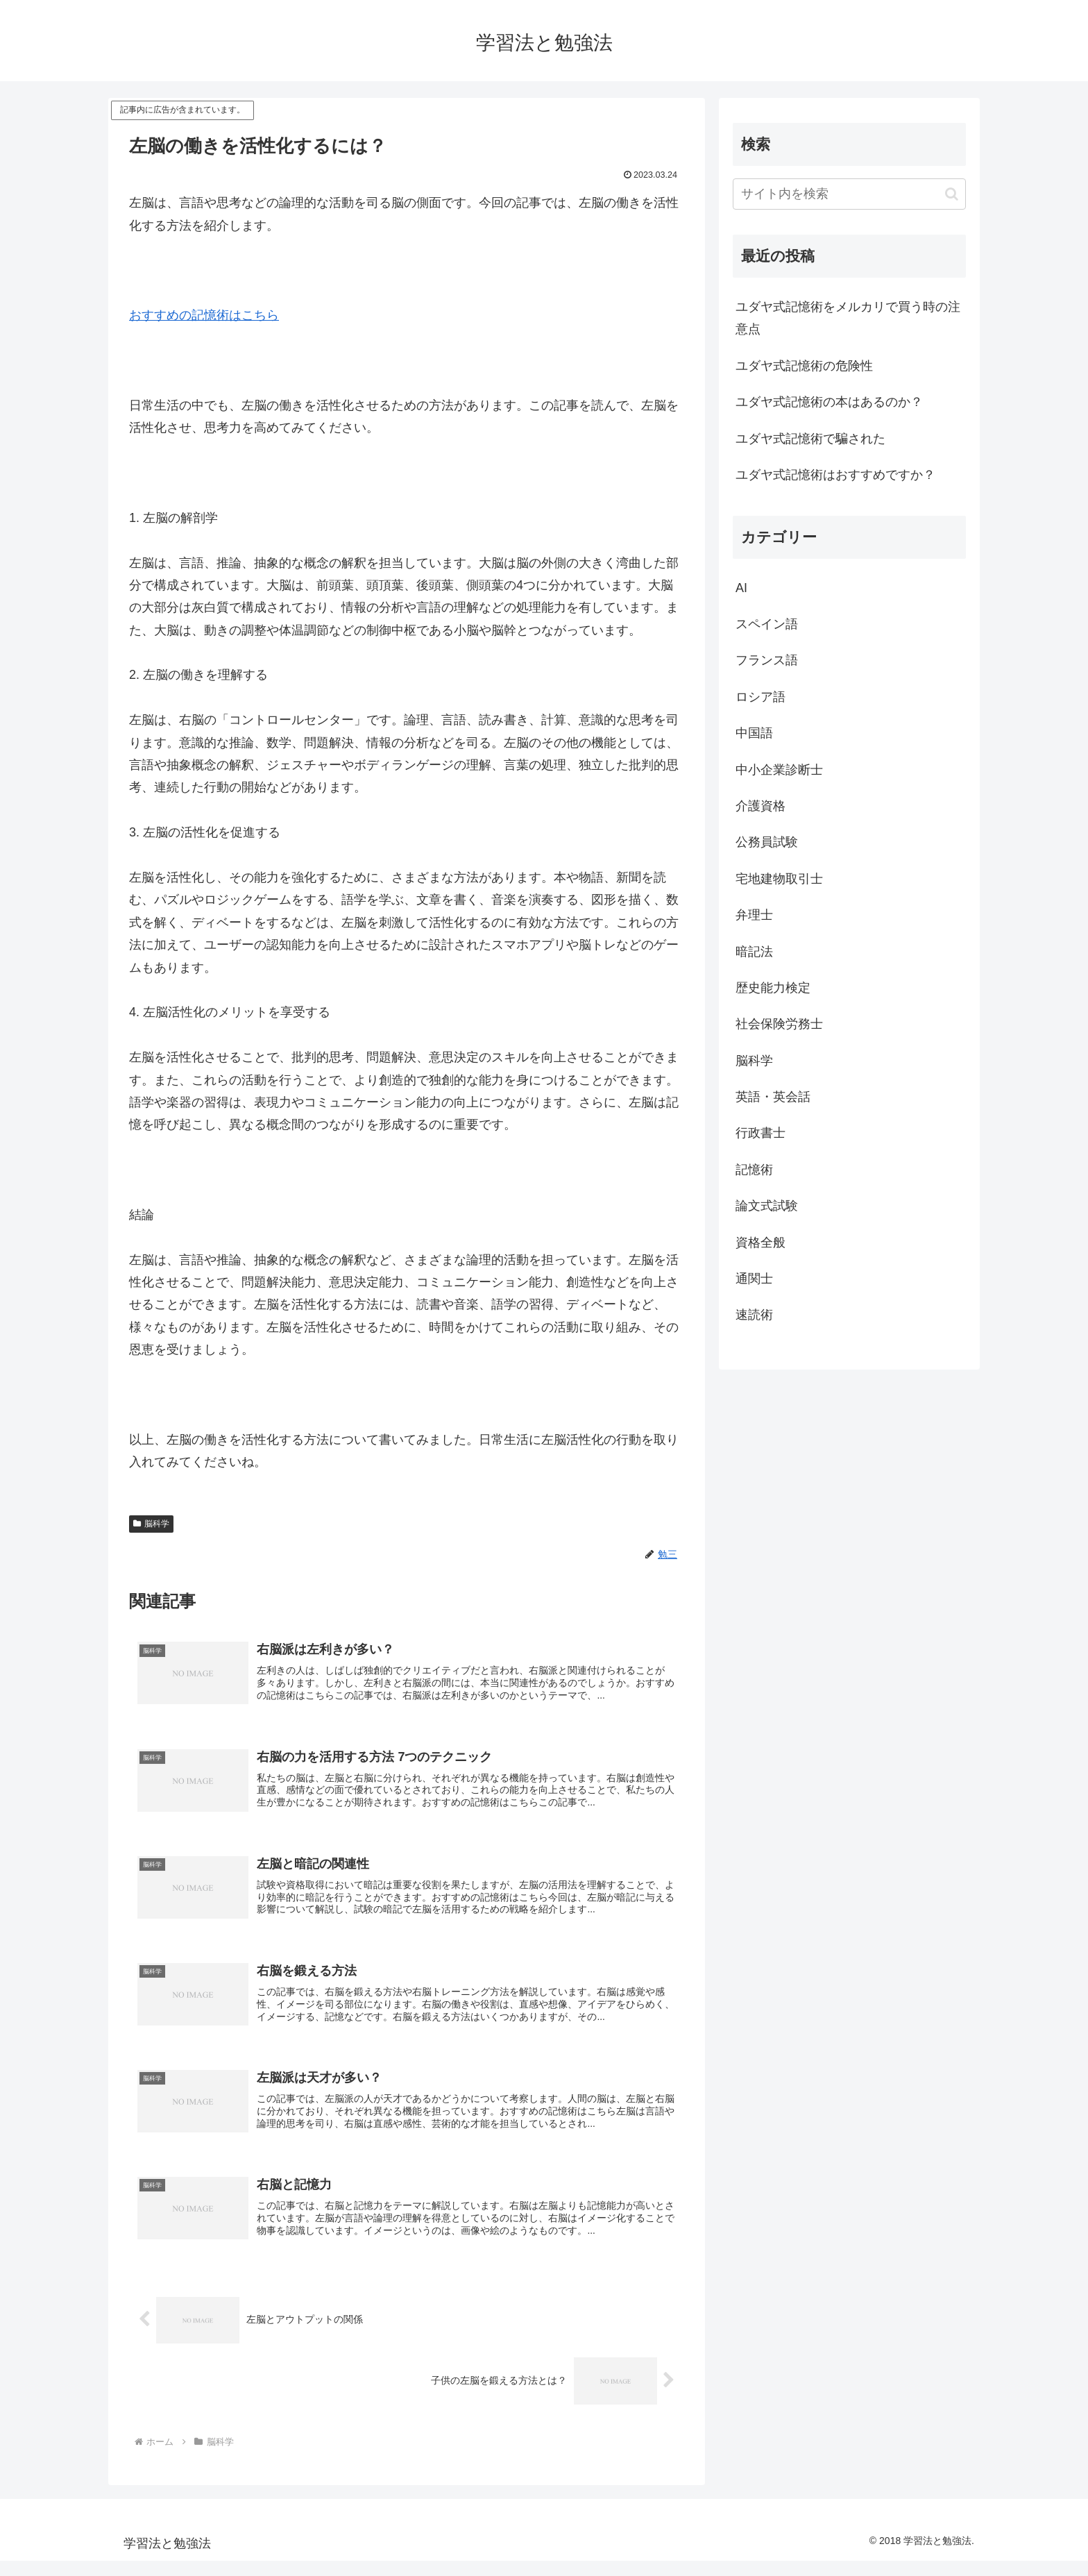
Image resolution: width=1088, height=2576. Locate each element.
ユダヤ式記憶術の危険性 (804, 366)
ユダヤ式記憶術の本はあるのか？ (829, 402)
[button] (952, 194)
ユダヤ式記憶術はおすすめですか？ (835, 475)
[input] (849, 194)
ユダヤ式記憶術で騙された (810, 439)
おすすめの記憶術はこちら (204, 315)
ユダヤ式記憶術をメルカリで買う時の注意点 (848, 318)
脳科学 (151, 1524)
